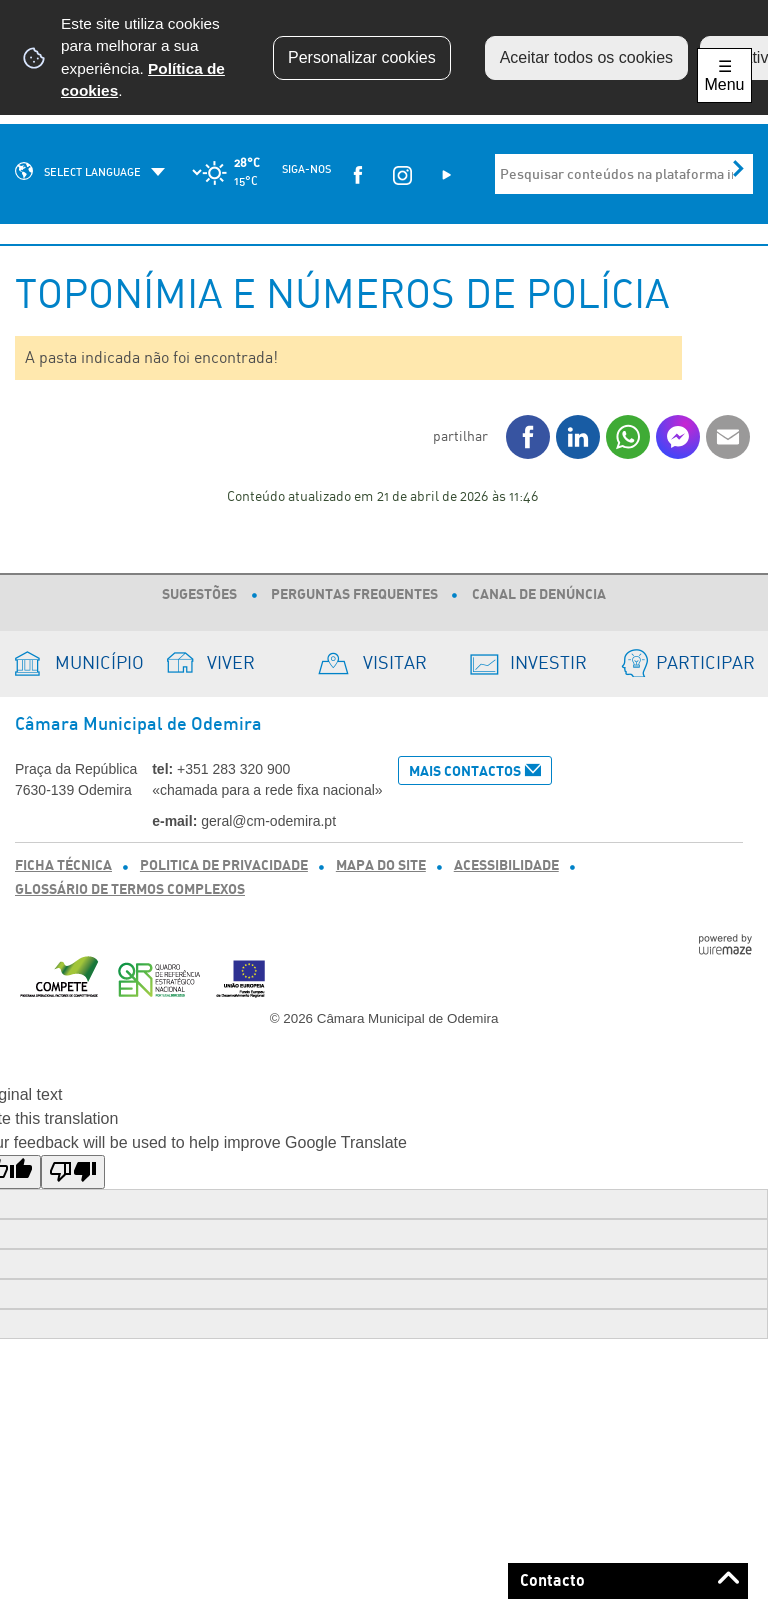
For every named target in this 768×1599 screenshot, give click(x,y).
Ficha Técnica (63, 866)
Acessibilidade (506, 866)
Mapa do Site (381, 866)
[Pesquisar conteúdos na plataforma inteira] (738, 169)
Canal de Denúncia (539, 595)
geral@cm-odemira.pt (268, 821)
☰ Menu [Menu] (724, 75)
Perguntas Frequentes (354, 595)
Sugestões (199, 595)
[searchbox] (618, 174)
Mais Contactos (465, 771)
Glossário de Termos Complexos (130, 890)
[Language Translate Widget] (122, 172)
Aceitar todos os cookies (586, 57)
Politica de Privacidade (224, 866)
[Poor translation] (73, 1172)
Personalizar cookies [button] (362, 57)
